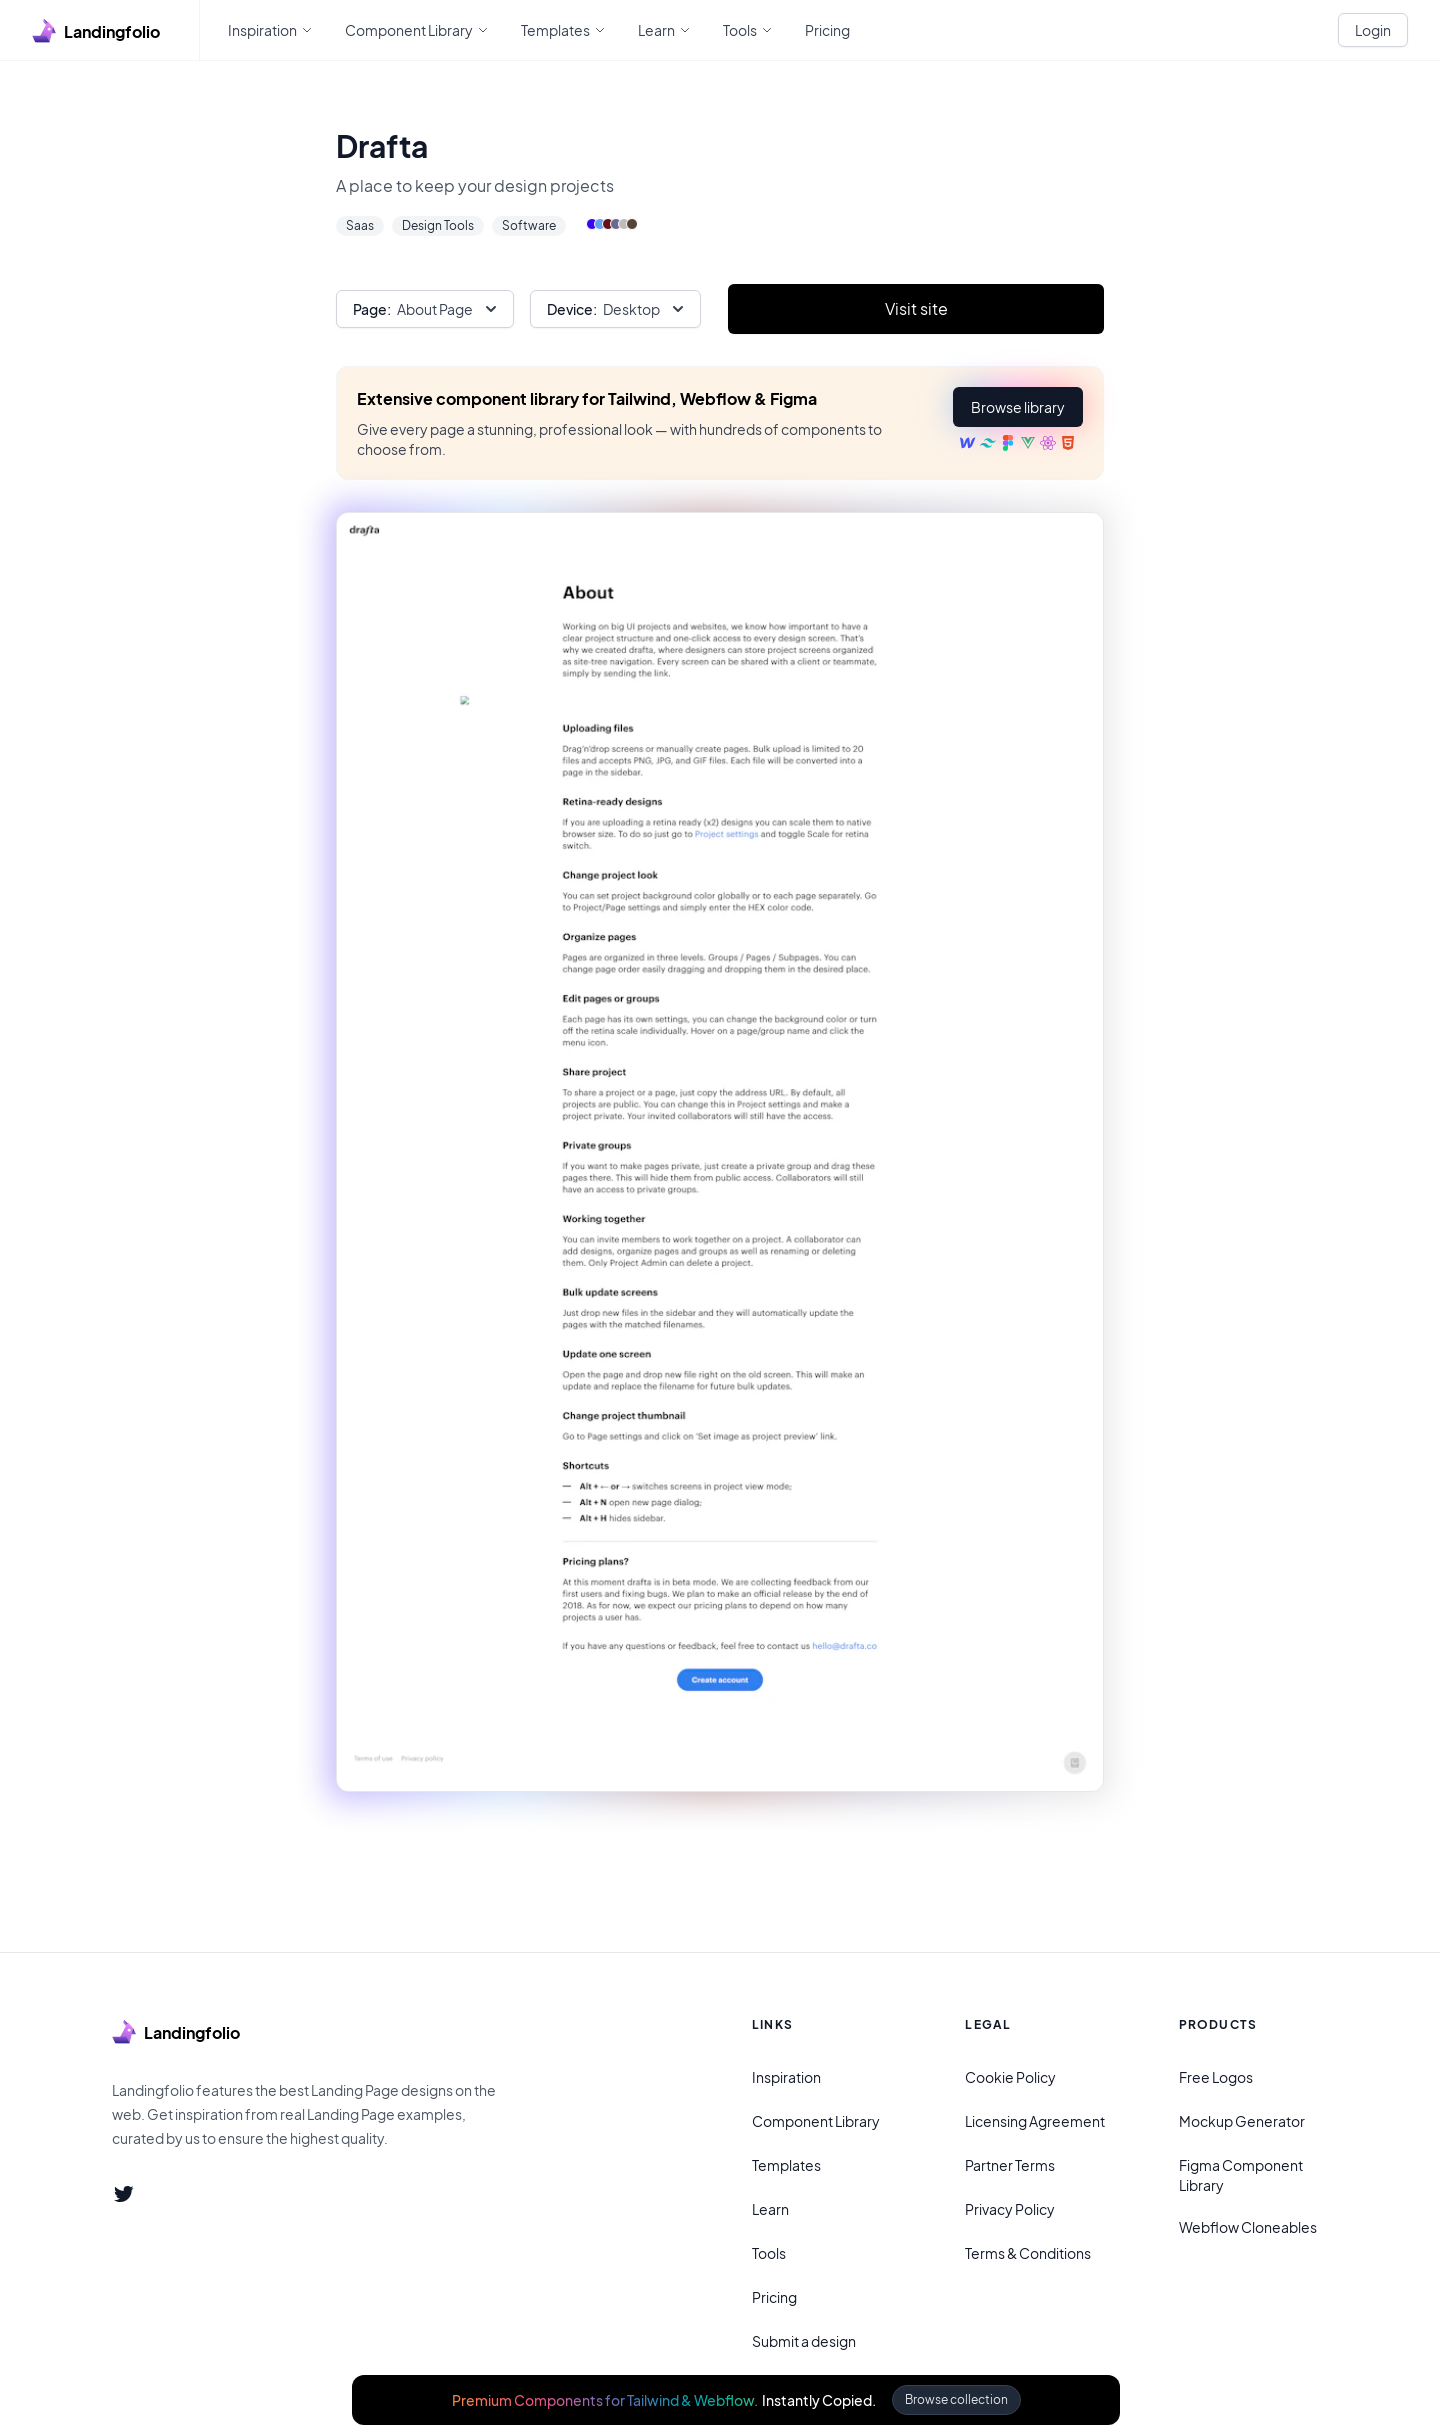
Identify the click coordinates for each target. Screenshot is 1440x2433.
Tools (769, 2253)
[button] (1018, 407)
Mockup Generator (1242, 2121)
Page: (372, 309)
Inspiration (786, 2077)
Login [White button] (1373, 30)
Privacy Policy (1010, 2209)
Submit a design (804, 2341)
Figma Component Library (1241, 2175)
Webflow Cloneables (1248, 2227)
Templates (786, 2165)
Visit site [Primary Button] (916, 308)
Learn (770, 2209)
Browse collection (956, 2399)
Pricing (774, 2297)
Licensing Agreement (1035, 2121)
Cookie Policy (1010, 2077)
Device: (572, 309)
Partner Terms (1010, 2165)
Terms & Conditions (1028, 2253)
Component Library (816, 2121)
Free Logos (1216, 2077)
